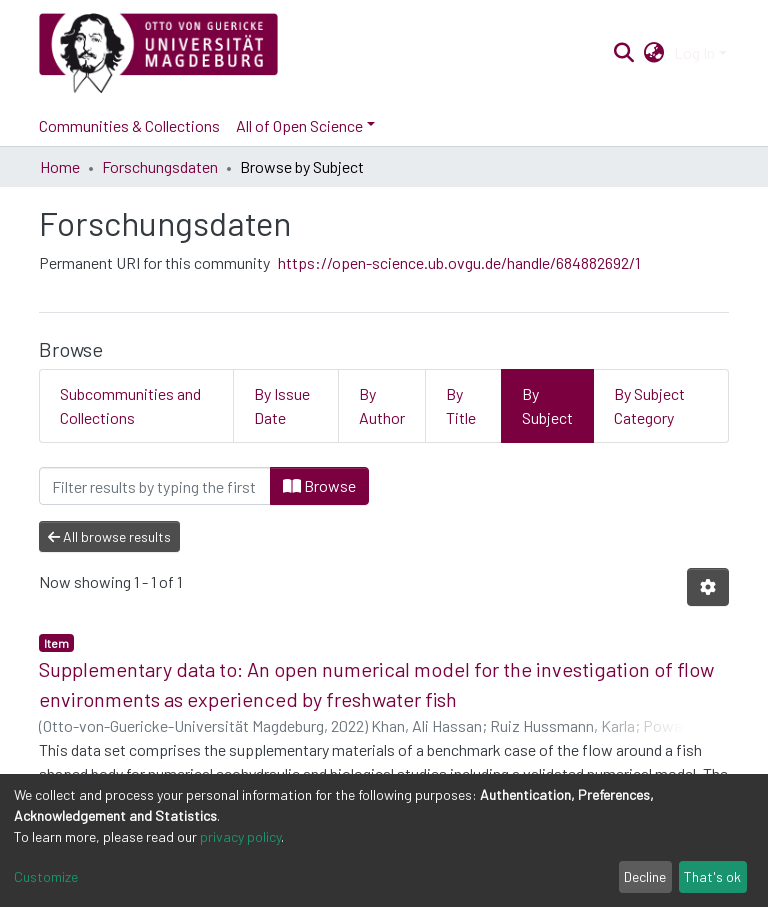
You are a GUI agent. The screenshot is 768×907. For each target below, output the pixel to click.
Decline (645, 876)
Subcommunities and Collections (130, 405)
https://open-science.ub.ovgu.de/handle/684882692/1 (459, 262)
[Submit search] (623, 53)
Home (60, 166)
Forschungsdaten (160, 166)
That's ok (712, 876)
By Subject (547, 405)
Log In (694, 52)
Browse (319, 485)
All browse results (109, 536)
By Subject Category (649, 405)
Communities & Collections (129, 125)
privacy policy (240, 836)
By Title (461, 405)
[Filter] (155, 486)
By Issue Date (282, 405)
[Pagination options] (708, 587)
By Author (382, 405)
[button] (654, 53)
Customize (46, 876)
